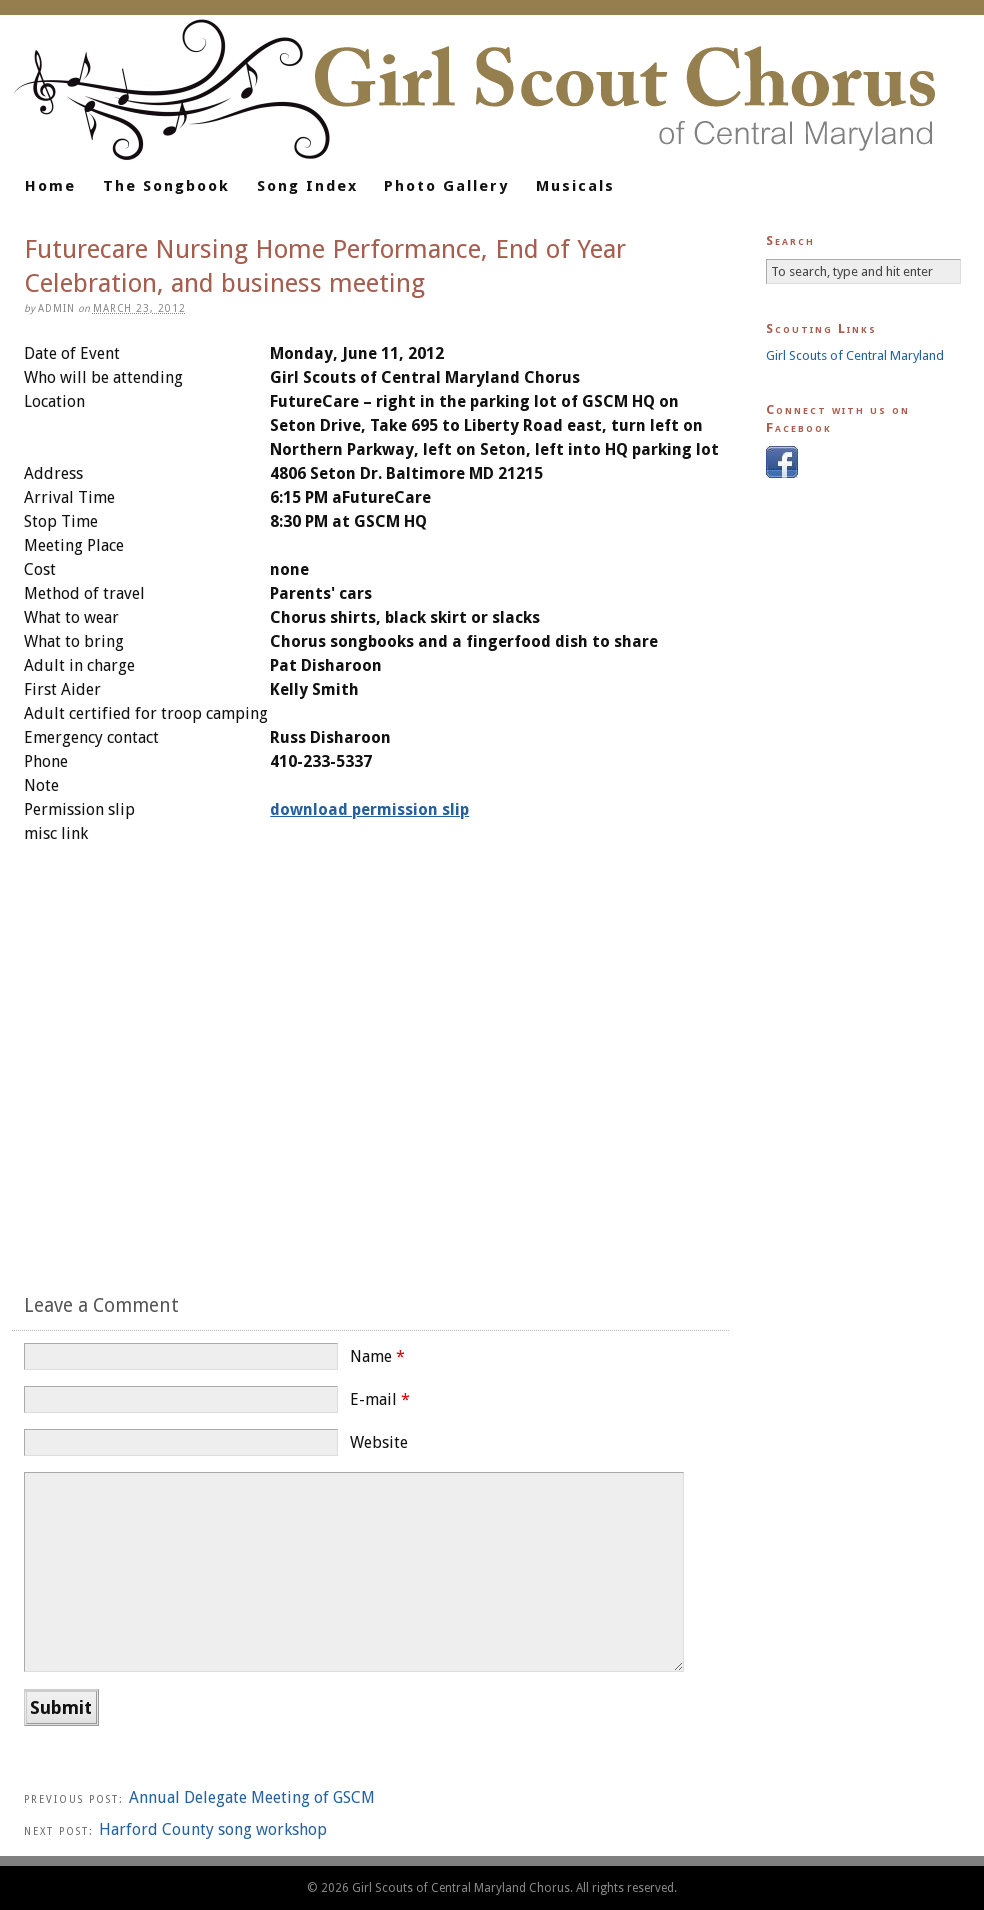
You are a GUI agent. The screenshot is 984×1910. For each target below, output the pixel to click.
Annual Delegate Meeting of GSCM (252, 1797)
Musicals (575, 186)
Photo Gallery (446, 186)
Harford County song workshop (213, 1829)
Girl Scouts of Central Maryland (855, 355)
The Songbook (166, 186)
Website (379, 1442)
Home (50, 186)
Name (377, 1356)
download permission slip (369, 809)
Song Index (307, 186)
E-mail (380, 1399)
